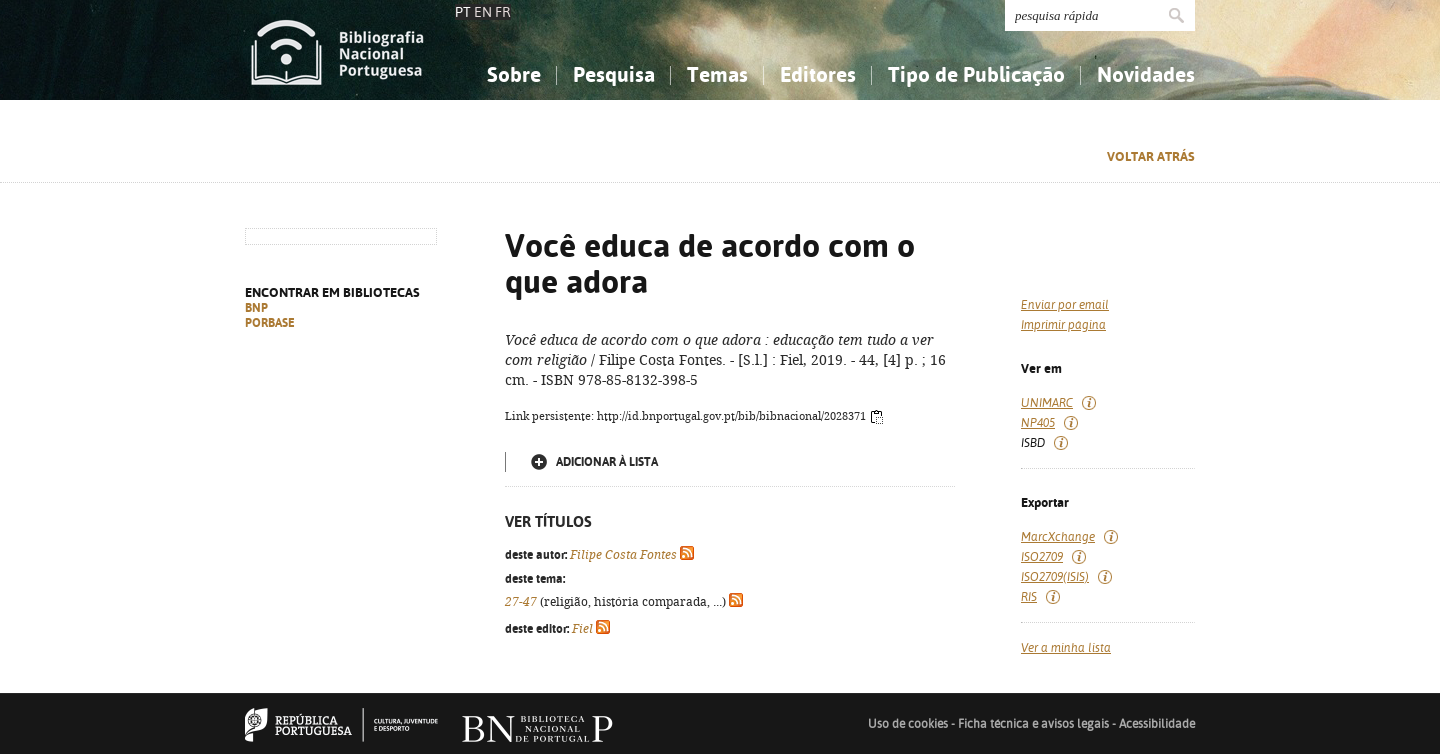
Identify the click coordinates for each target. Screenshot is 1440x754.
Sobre (514, 74)
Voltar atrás (1151, 156)
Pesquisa (614, 74)
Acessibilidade (1157, 724)
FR (503, 12)
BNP (256, 308)
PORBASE (270, 323)
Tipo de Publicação (976, 74)
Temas (717, 74)
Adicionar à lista (607, 462)
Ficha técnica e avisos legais (1033, 724)
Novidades (1146, 74)
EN (483, 12)
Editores (818, 74)
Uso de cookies (908, 724)
